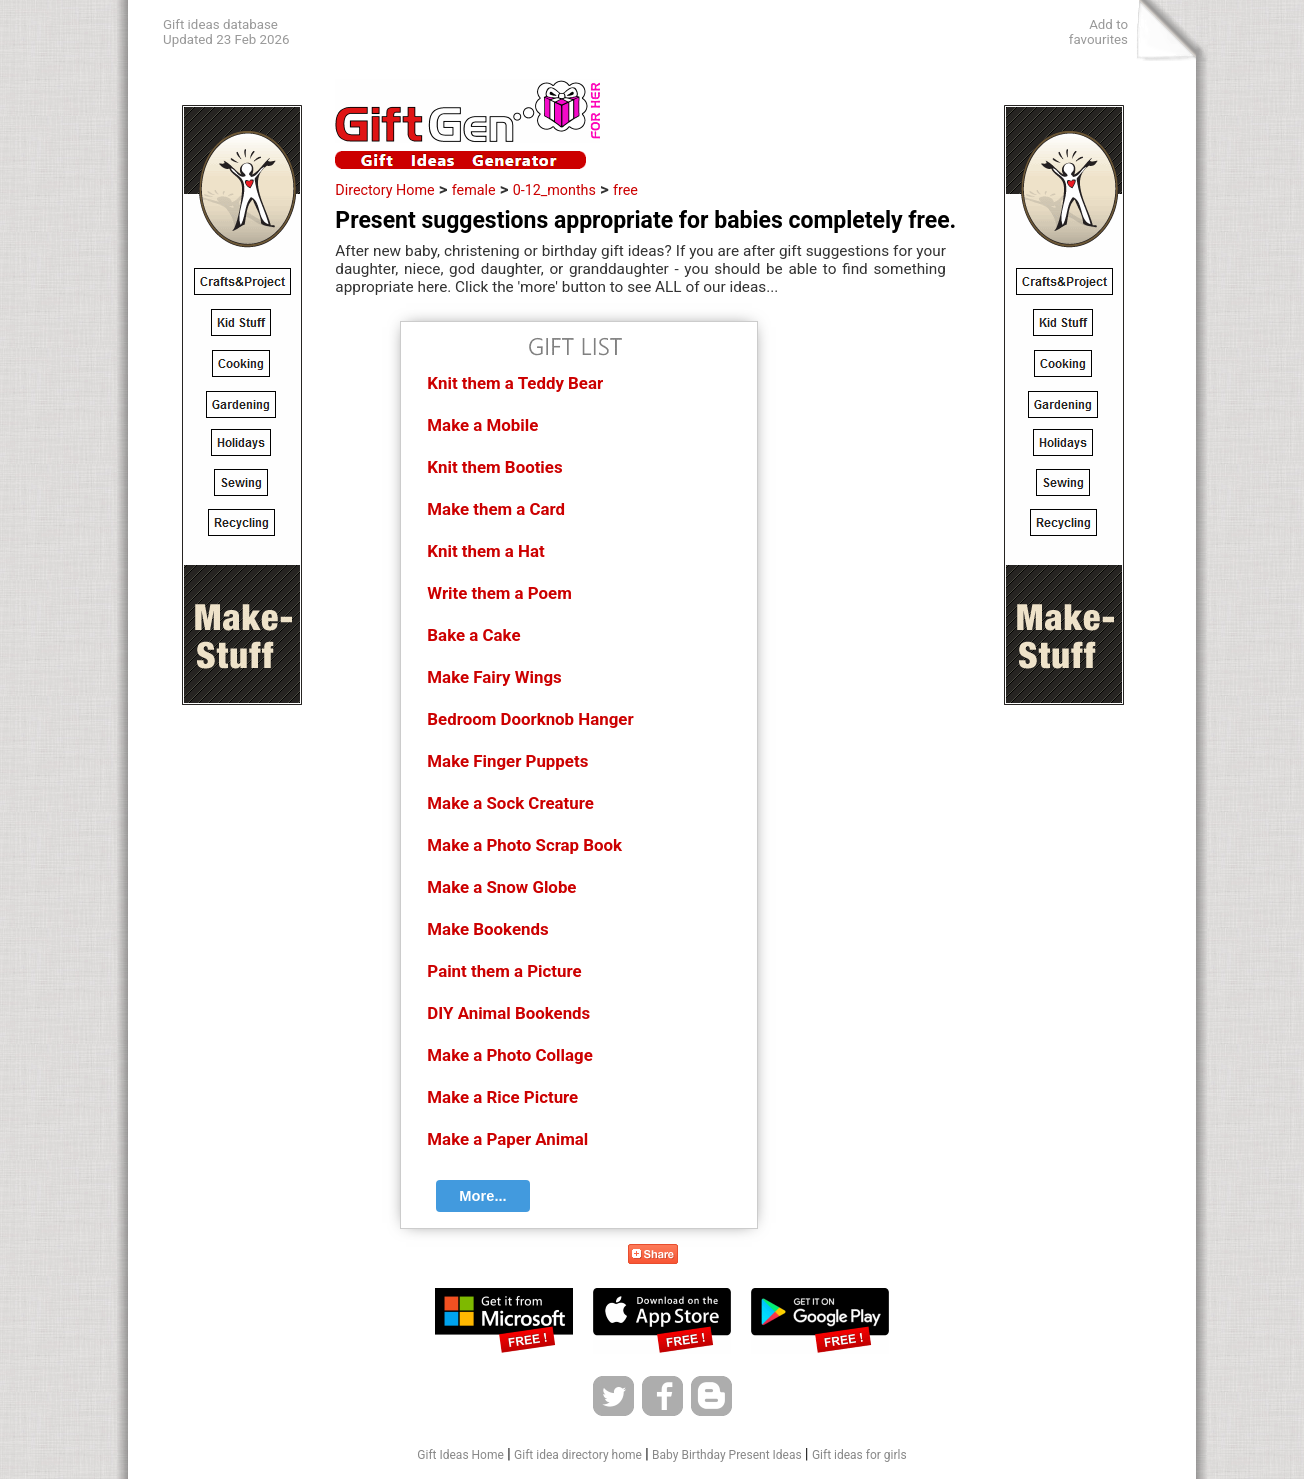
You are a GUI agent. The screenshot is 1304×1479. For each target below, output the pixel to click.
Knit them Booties (494, 467)
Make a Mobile (482, 425)
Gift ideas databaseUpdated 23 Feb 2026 (226, 32)
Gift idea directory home (578, 1455)
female (474, 190)
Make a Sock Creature (510, 803)
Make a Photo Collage (509, 1055)
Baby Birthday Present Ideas (727, 1455)
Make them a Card (496, 509)
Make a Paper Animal (507, 1139)
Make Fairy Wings (494, 677)
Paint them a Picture (504, 971)
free (625, 190)
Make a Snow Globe (501, 887)
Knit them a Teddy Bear (515, 383)
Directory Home (384, 190)
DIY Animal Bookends (508, 1013)
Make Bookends (487, 929)
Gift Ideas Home (460, 1455)
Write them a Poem (499, 593)
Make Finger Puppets (507, 761)
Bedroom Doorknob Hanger (530, 719)
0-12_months (554, 190)
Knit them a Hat (485, 551)
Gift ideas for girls (859, 1455)
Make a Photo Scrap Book (524, 845)
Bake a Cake (473, 635)
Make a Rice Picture (502, 1097)
